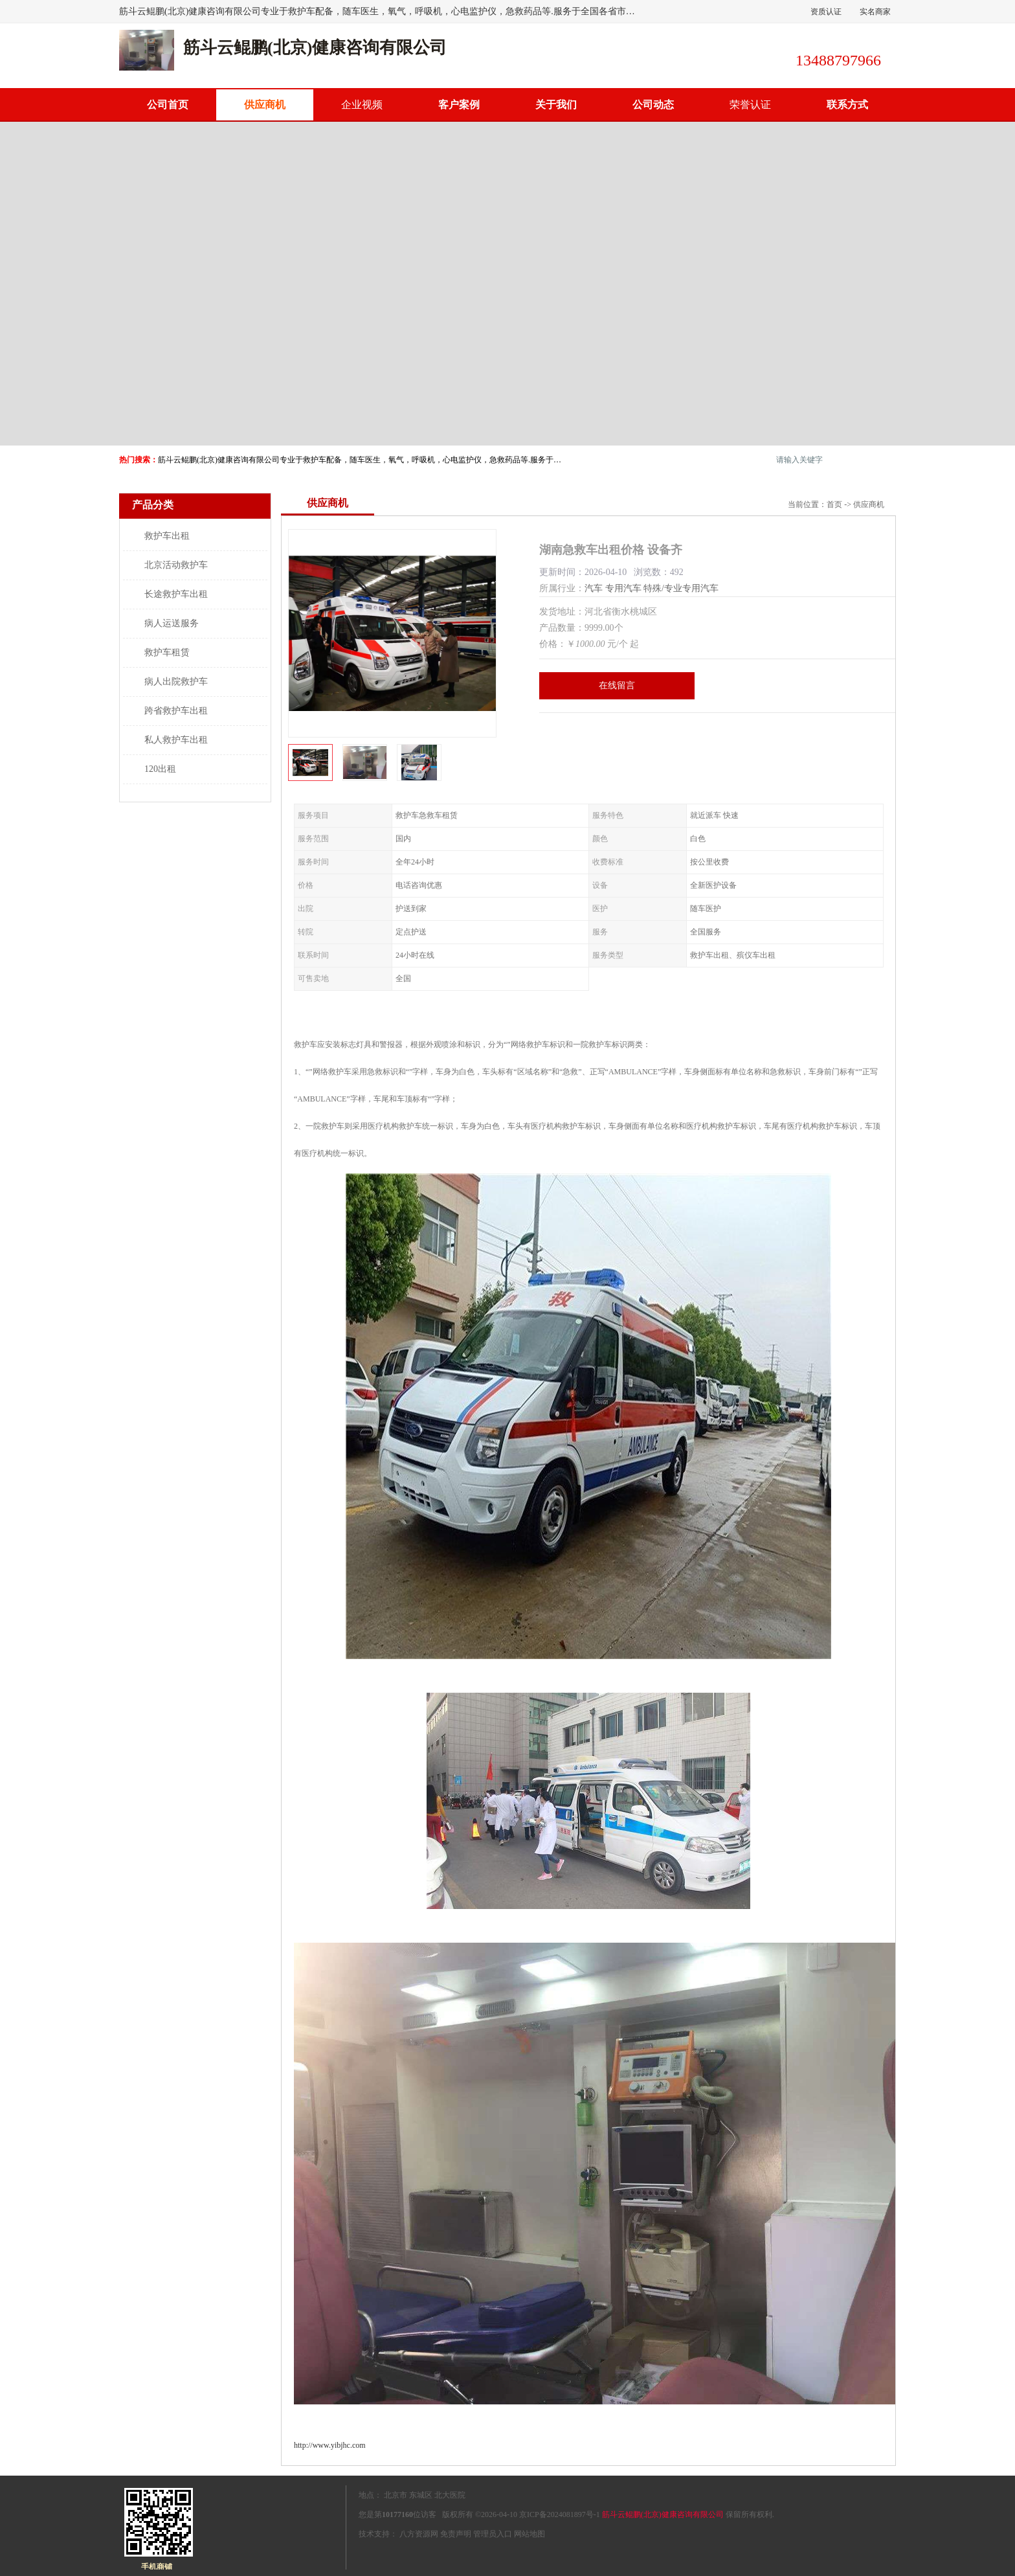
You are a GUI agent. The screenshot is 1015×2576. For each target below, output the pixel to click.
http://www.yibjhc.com (330, 2445)
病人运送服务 (171, 623)
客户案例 (459, 104)
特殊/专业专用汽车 (681, 588)
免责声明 (455, 2533)
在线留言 (617, 685)
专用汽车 (623, 588)
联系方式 (847, 104)
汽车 (594, 588)
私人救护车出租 (176, 740)
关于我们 (556, 104)
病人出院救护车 (176, 681)
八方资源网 (418, 2533)
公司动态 (653, 104)
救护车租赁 (167, 652)
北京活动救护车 (176, 565)
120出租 (160, 769)
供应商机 (264, 104)
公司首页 (167, 104)
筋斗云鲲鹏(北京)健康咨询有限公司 (663, 2514)
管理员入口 (492, 2533)
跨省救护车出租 (176, 711)
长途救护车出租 (176, 594)
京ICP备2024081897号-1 (559, 2514)
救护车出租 (167, 536)
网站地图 (529, 2533)
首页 (834, 504)
